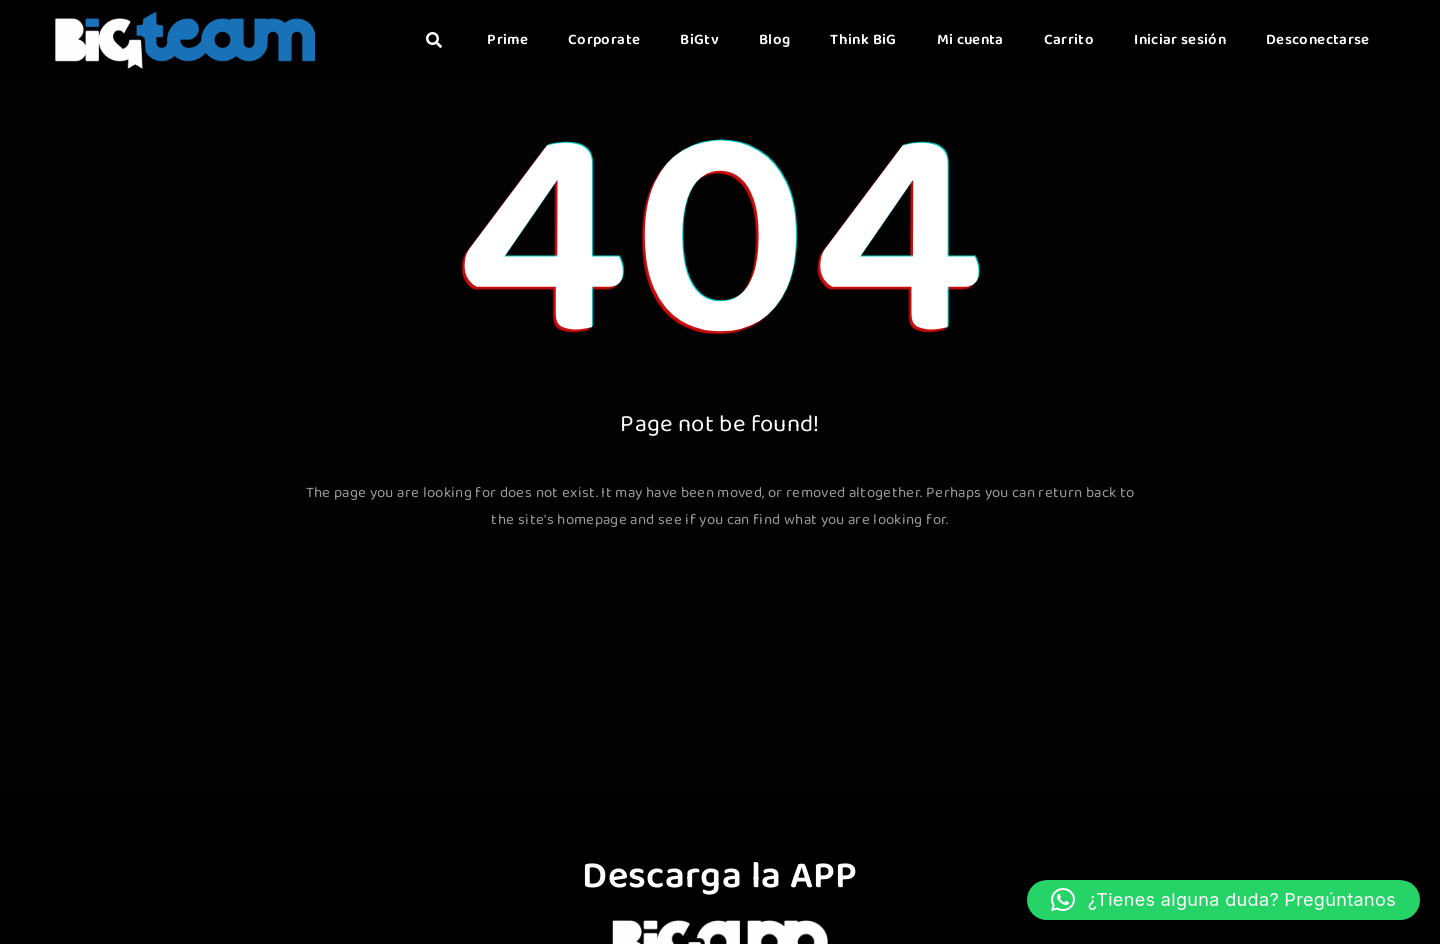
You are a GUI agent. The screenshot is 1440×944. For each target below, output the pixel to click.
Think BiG (863, 40)
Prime (507, 40)
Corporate (604, 40)
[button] (1223, 900)
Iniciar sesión (1180, 40)
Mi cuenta (970, 40)
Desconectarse (1318, 40)
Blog (774, 40)
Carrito (1069, 40)
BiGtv (699, 40)
